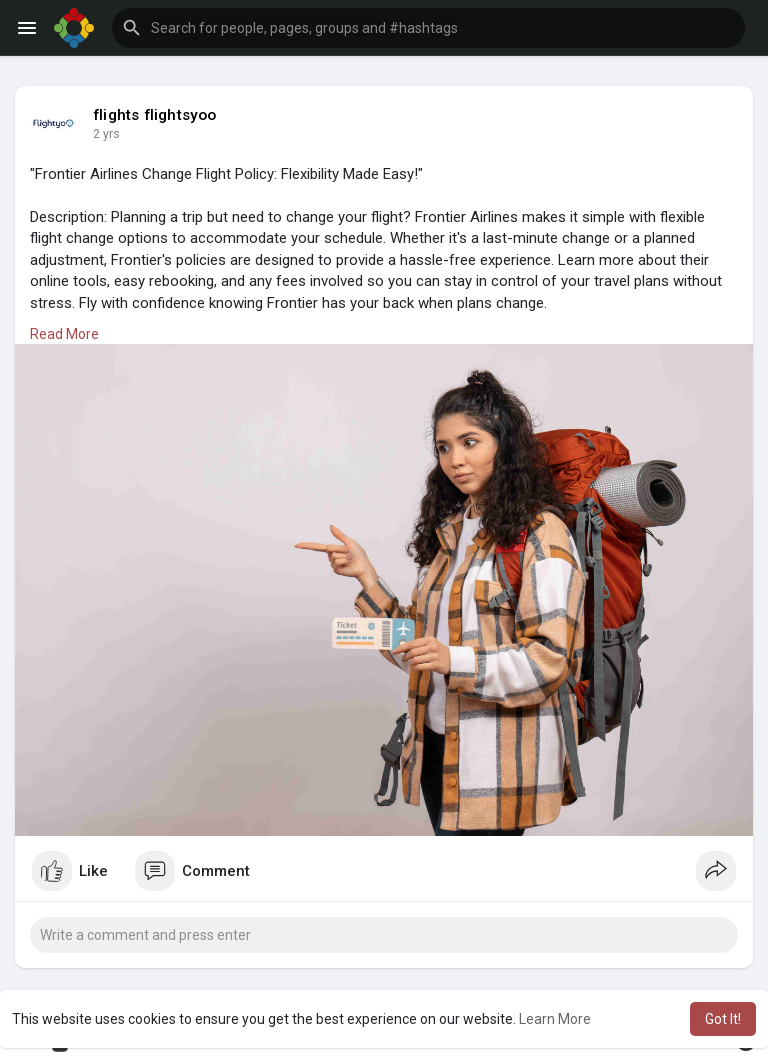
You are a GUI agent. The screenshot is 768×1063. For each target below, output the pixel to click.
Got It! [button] (723, 1019)
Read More (64, 334)
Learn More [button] (555, 1019)
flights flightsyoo (155, 115)
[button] (428, 28)
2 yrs (106, 134)
